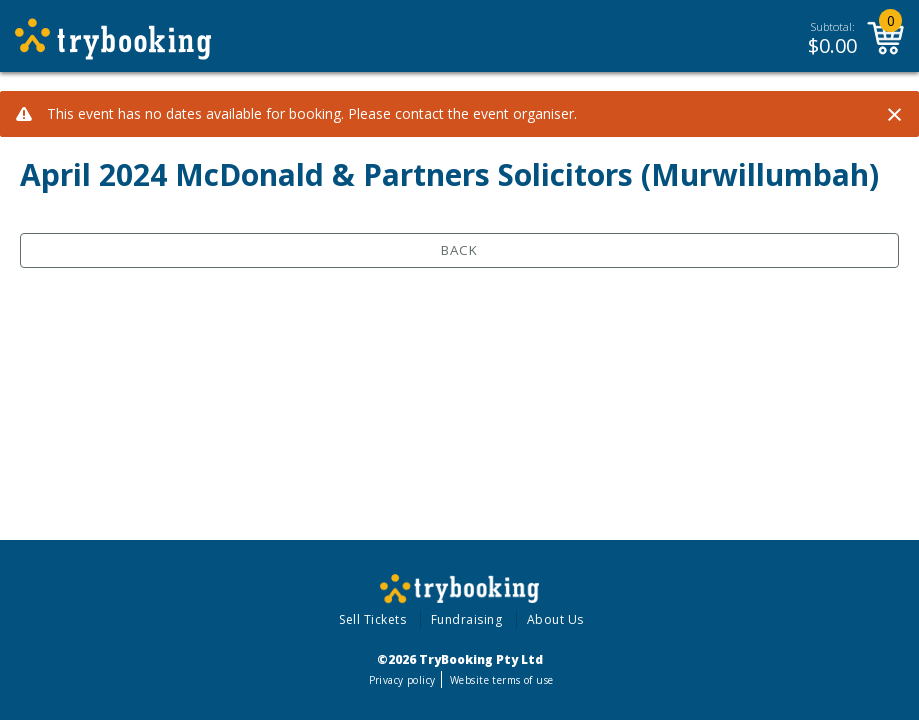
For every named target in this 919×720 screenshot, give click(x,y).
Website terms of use (501, 680)
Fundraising (467, 619)
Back (459, 250)
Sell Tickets (372, 619)
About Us (555, 619)
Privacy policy (402, 680)
